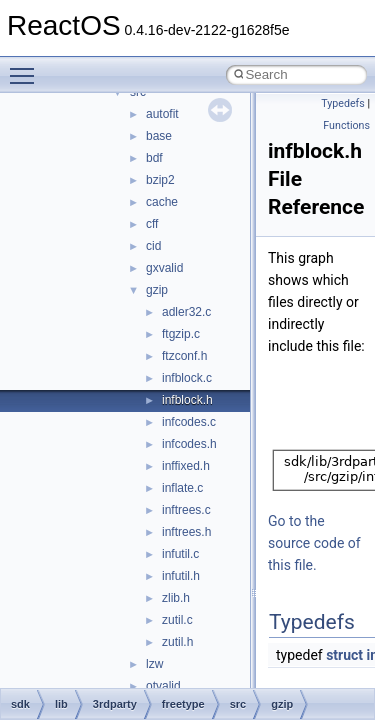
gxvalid (164, 268)
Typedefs (343, 103)
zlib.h (176, 598)
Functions (346, 125)
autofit (162, 114)
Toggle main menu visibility (27, 67)
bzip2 (160, 180)
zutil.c (177, 620)
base (159, 136)
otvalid (163, 686)
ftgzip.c (181, 334)
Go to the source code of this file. (314, 543)
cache (162, 202)
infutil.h (181, 576)
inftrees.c (186, 510)
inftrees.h (186, 532)
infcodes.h (189, 444)
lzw (154, 664)
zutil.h (177, 642)
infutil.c (180, 554)
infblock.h (187, 400)
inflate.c (182, 488)
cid (153, 246)
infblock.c (187, 378)
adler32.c (186, 312)
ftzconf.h (184, 356)
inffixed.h (186, 466)
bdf (154, 158)
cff (152, 224)
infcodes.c (189, 422)
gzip (157, 290)
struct (344, 655)
